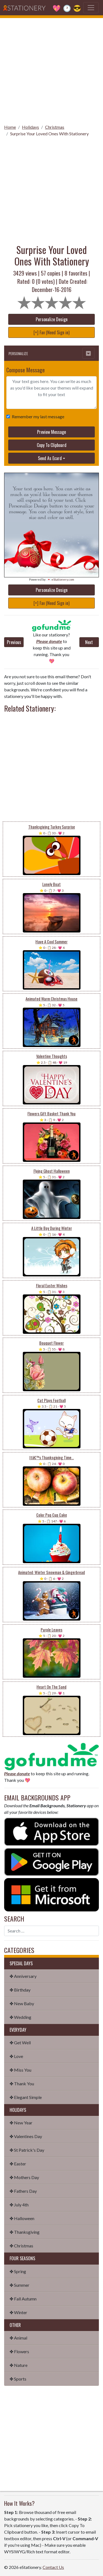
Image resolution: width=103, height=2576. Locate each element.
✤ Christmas (21, 2245)
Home (10, 127)
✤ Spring (18, 2271)
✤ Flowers (19, 2351)
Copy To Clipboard (51, 445)
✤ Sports (18, 2378)
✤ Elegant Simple (26, 2097)
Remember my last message (37, 416)
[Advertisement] (51, 69)
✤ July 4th (19, 2204)
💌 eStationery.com (60, 579)
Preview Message (51, 432)
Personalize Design (52, 319)
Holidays (30, 127)
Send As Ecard (50, 458)
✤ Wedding (20, 2017)
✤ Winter (18, 2312)
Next (89, 642)
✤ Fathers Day (23, 2191)
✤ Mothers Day (24, 2177)
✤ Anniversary (23, 1976)
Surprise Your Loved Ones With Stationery (49, 133)
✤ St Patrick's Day (27, 2150)
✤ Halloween (22, 2218)
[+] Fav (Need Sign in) (51, 332)
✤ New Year (21, 2122)
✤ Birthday (20, 1989)
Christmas (54, 127)
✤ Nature (18, 2365)
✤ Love (16, 2056)
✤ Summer (19, 2285)
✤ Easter (18, 2163)
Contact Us (53, 2567)
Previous (14, 642)
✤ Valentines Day (26, 2136)
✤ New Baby (22, 2003)
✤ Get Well (20, 2042)
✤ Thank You (22, 2083)
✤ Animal (18, 2337)
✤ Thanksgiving (25, 2232)
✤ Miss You (20, 2069)
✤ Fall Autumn (23, 2298)
